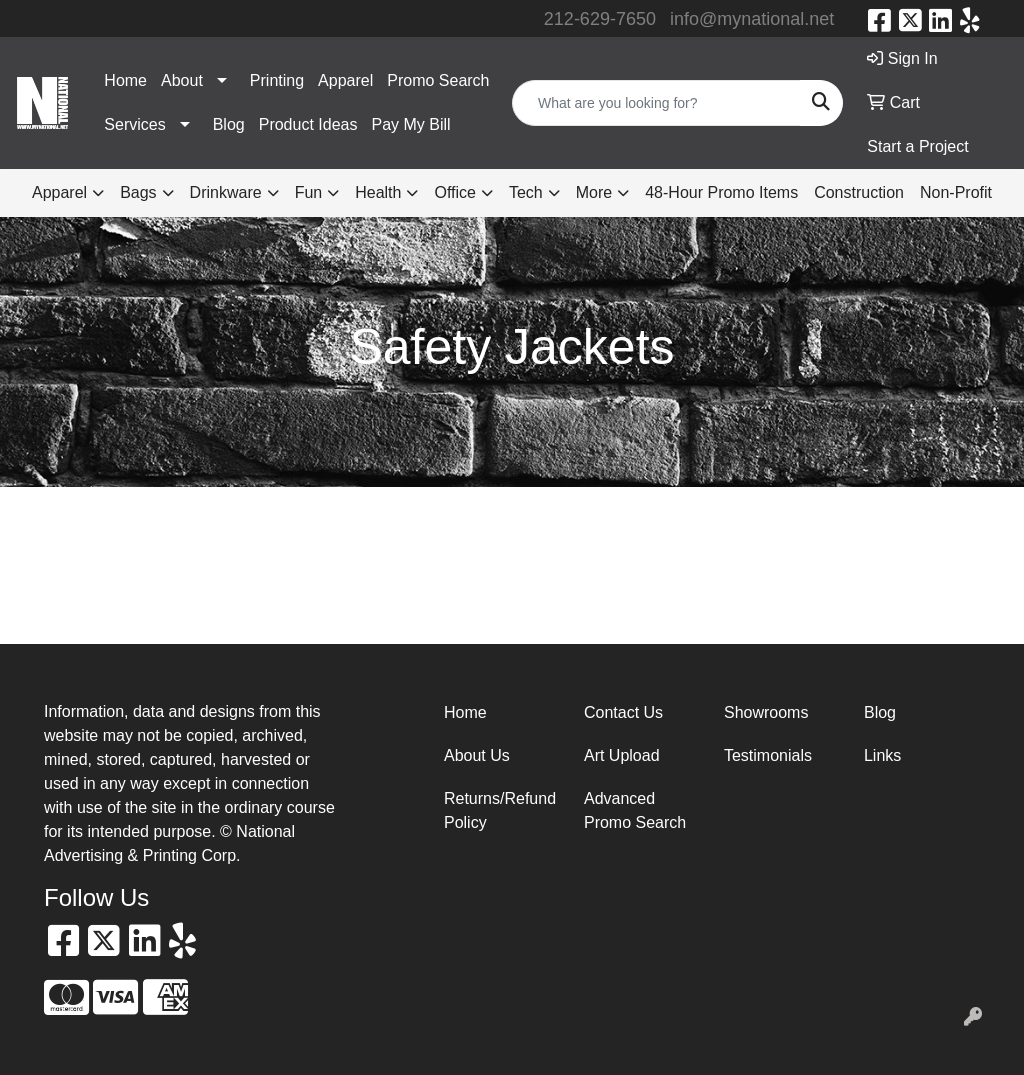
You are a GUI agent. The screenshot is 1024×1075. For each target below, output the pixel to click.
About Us (477, 755)
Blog (229, 124)
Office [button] (455, 192)
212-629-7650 (600, 19)
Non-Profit (956, 192)
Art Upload (622, 755)
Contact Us (623, 712)
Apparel (345, 80)
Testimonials (768, 755)
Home (125, 80)
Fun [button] (309, 192)
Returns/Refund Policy (500, 810)
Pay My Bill (410, 124)
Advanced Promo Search (635, 810)
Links (882, 755)
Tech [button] (526, 192)
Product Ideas (308, 124)
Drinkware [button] (226, 192)
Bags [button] (138, 192)
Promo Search (438, 80)
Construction (859, 192)
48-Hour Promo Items (721, 192)
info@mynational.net (752, 19)
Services (134, 124)
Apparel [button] (59, 192)
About (182, 80)
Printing (277, 80)
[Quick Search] (656, 103)
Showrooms (766, 712)
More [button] (594, 192)
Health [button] (378, 192)
